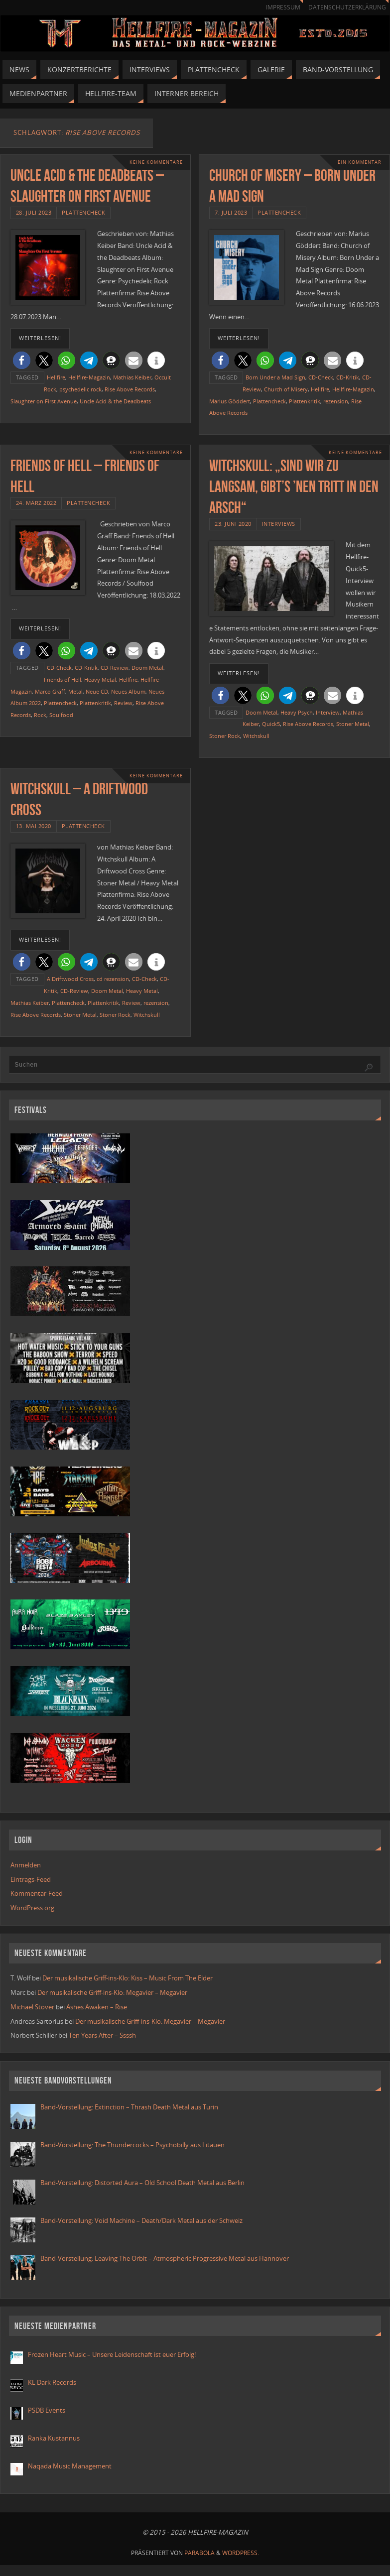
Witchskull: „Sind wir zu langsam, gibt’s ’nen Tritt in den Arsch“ (294, 486)
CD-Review (115, 667)
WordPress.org (32, 1907)
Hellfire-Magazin (89, 377)
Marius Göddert (229, 401)
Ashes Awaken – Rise (96, 2006)
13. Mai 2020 (33, 826)
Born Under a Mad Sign (275, 377)
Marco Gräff (50, 691)
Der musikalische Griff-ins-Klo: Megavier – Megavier (112, 1992)
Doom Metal (147, 667)
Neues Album (128, 691)
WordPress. (240, 2553)
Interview (328, 712)
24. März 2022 (36, 502)
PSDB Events (46, 2410)
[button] (21, 360)
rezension (335, 401)
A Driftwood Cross (70, 978)
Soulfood (61, 715)
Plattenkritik (304, 401)
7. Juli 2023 (231, 212)
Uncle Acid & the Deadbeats (115, 401)
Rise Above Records (130, 389)
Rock (40, 715)
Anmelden (25, 1864)
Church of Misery (286, 389)
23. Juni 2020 (233, 523)
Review (123, 703)
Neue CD (97, 691)
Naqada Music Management (70, 2465)
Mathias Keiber (132, 377)
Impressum (283, 7)
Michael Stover (32, 2006)
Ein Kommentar (360, 162)
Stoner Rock (224, 735)
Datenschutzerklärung (347, 7)
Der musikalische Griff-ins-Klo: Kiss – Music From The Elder (127, 1977)
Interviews (278, 523)
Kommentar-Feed (36, 1893)
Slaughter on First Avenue (43, 401)
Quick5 (271, 724)
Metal (75, 691)
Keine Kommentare (156, 162)
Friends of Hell (62, 679)
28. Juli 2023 (34, 212)
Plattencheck (83, 212)
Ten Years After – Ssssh (102, 2035)
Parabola (199, 2553)
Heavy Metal (100, 679)
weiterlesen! (40, 338)
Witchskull (256, 735)
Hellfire (56, 377)
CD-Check (320, 377)
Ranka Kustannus (54, 2438)
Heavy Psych (296, 712)
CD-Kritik (347, 377)
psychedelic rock (80, 389)
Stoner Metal (352, 724)
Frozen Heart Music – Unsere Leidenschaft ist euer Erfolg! (112, 2354)
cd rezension (113, 978)
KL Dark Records (52, 2382)
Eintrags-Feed (30, 1879)
